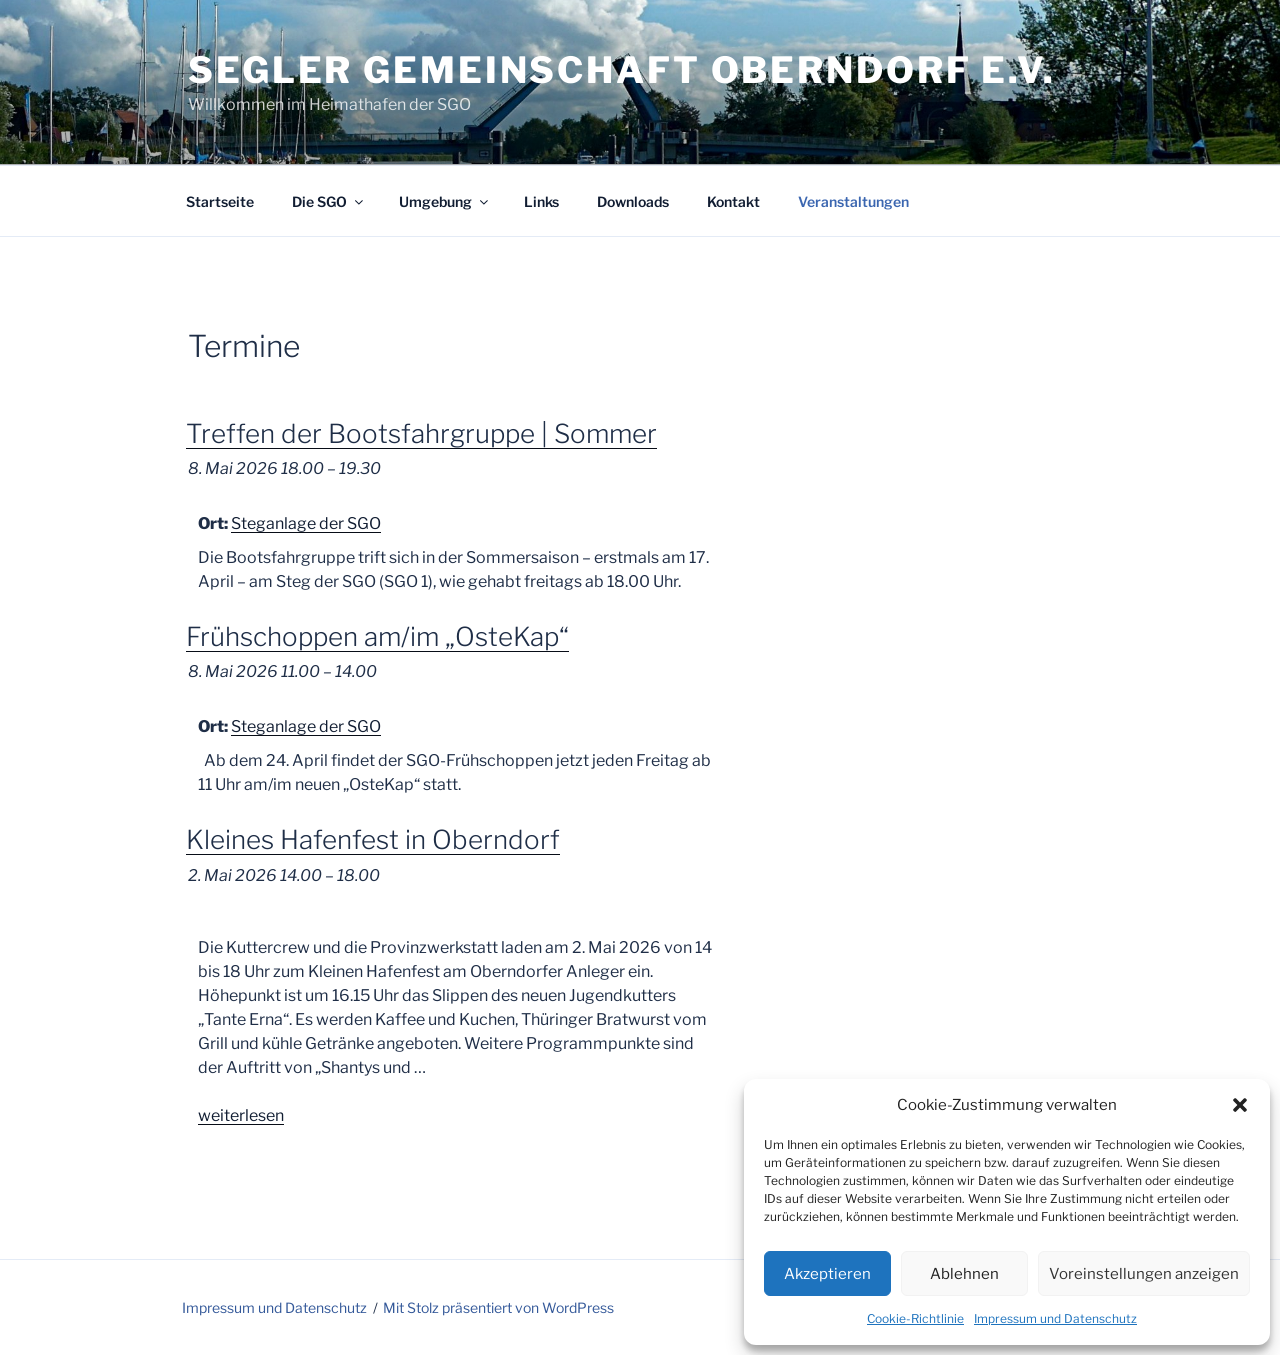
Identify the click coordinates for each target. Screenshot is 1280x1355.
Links (541, 201)
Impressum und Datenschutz (1055, 1318)
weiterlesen (241, 1115)
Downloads (633, 201)
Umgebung (445, 201)
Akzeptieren (827, 1274)
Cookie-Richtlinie (915, 1318)
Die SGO (329, 201)
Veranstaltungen (853, 201)
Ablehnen (964, 1274)
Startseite (220, 201)
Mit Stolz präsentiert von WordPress (498, 1307)
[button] (1240, 1105)
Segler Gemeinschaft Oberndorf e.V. (622, 70)
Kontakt (733, 201)
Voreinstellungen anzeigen (1144, 1274)
